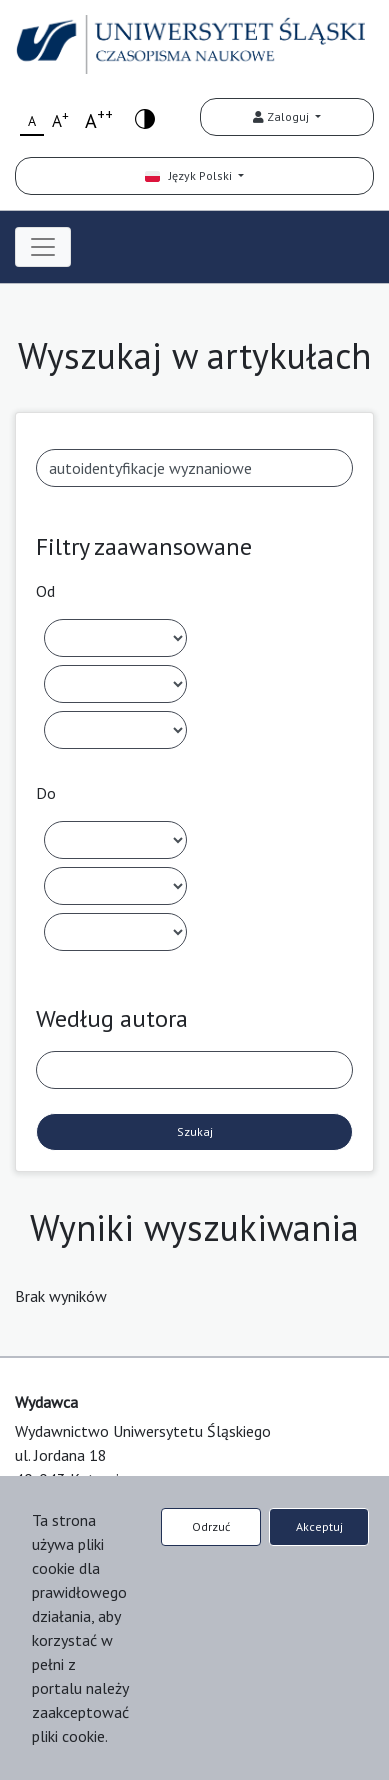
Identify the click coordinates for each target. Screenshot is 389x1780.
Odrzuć (211, 1526)
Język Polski (190, 175)
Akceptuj (319, 1526)
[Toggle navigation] (43, 247)
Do (46, 793)
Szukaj (195, 1131)
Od (45, 591)
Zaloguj (282, 116)
